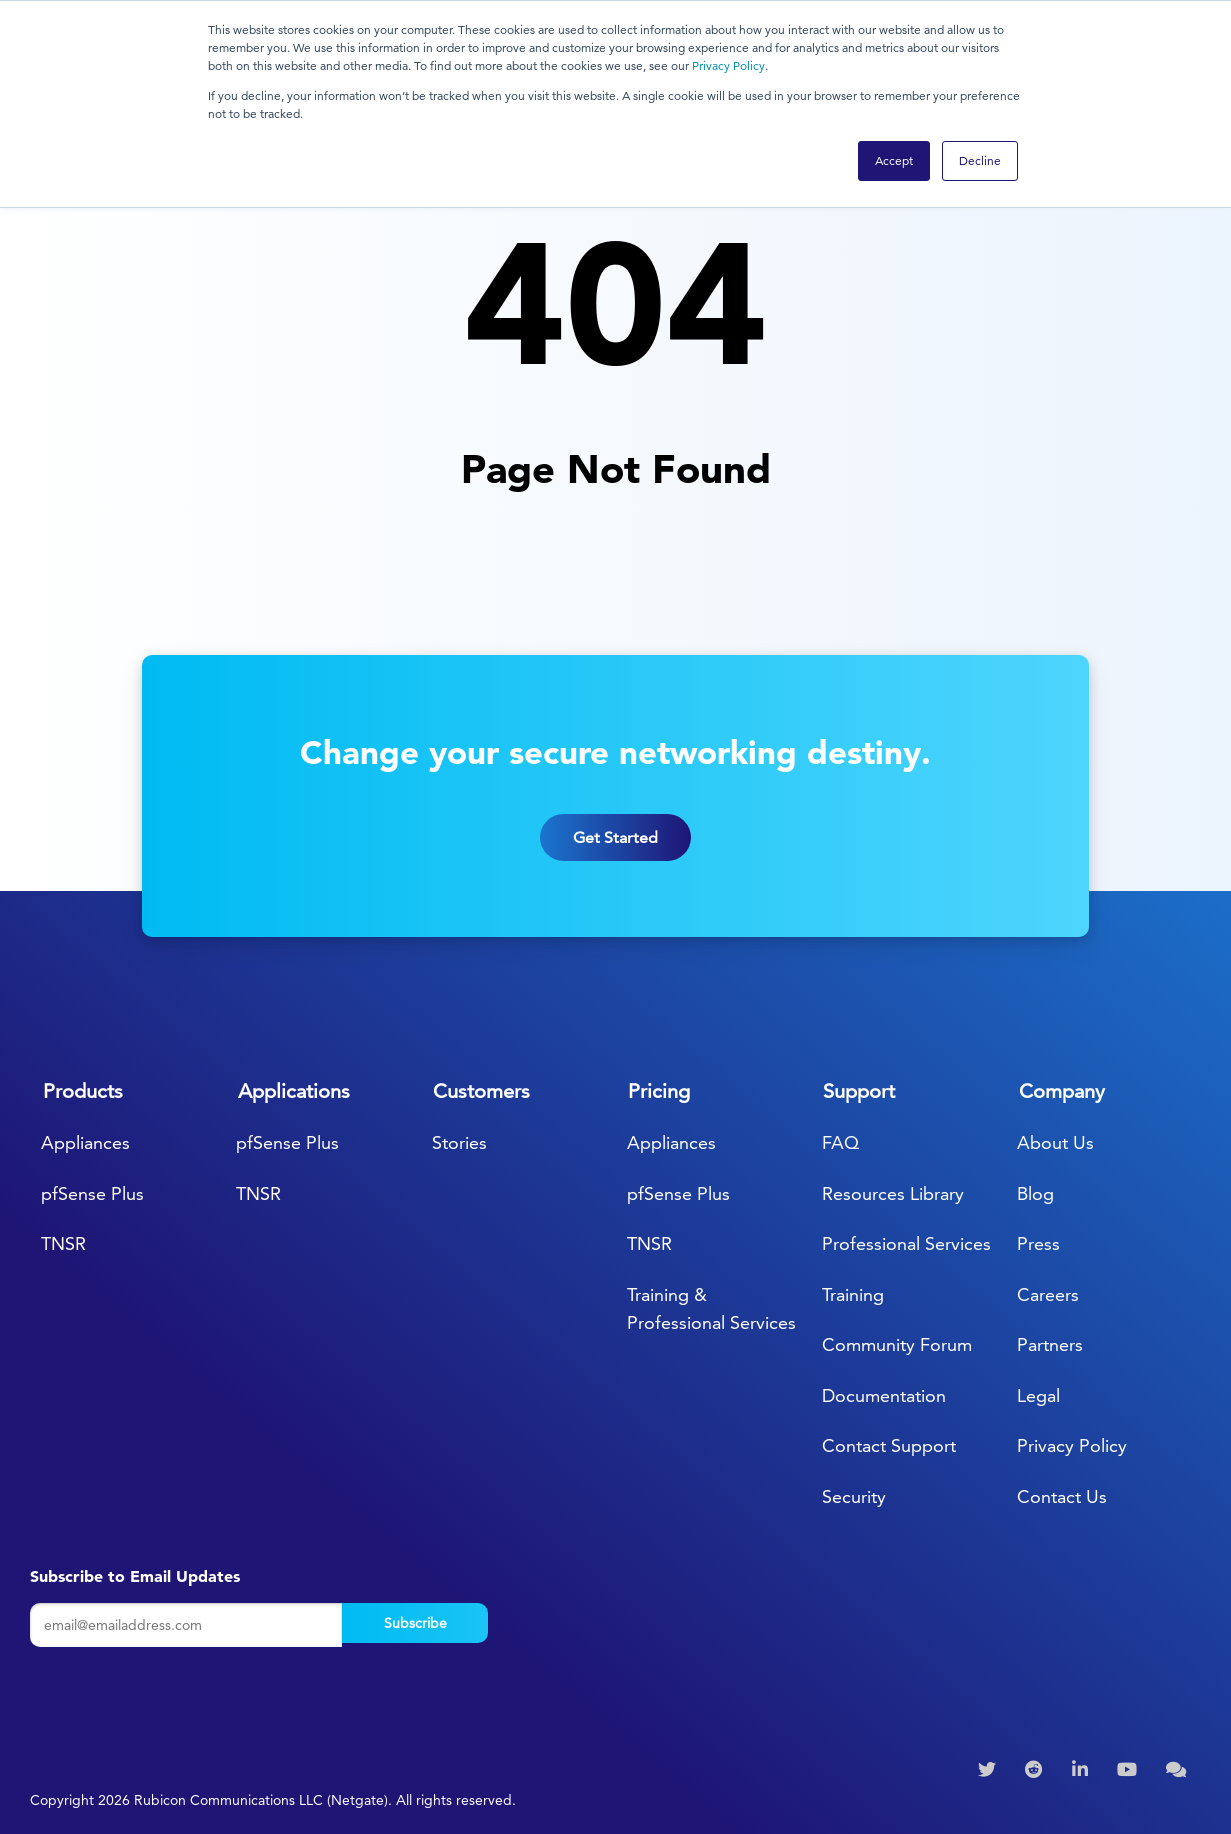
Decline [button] (980, 160)
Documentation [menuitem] (884, 1395)
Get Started (615, 862)
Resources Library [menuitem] (893, 1193)
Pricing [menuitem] (659, 1091)
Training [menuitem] (853, 1294)
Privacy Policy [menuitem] (1072, 1445)
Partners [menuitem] (1050, 1344)
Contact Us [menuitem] (1062, 1496)
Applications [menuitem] (294, 1091)
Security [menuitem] (854, 1496)
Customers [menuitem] (481, 1091)
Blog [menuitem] (1035, 1193)
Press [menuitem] (1038, 1243)
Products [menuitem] (83, 1091)
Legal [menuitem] (1038, 1395)
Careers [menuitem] (1048, 1294)
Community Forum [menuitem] (897, 1344)
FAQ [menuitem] (840, 1142)
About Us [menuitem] (1055, 1142)
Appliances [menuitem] (85, 1142)
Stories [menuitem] (459, 1142)
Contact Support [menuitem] (889, 1445)
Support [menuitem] (859, 1091)
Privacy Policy (728, 65)
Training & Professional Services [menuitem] (711, 1308)
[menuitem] (989, 1770)
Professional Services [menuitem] (906, 1243)
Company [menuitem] (1062, 1091)
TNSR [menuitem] (63, 1243)
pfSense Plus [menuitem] (92, 1193)
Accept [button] (894, 160)
